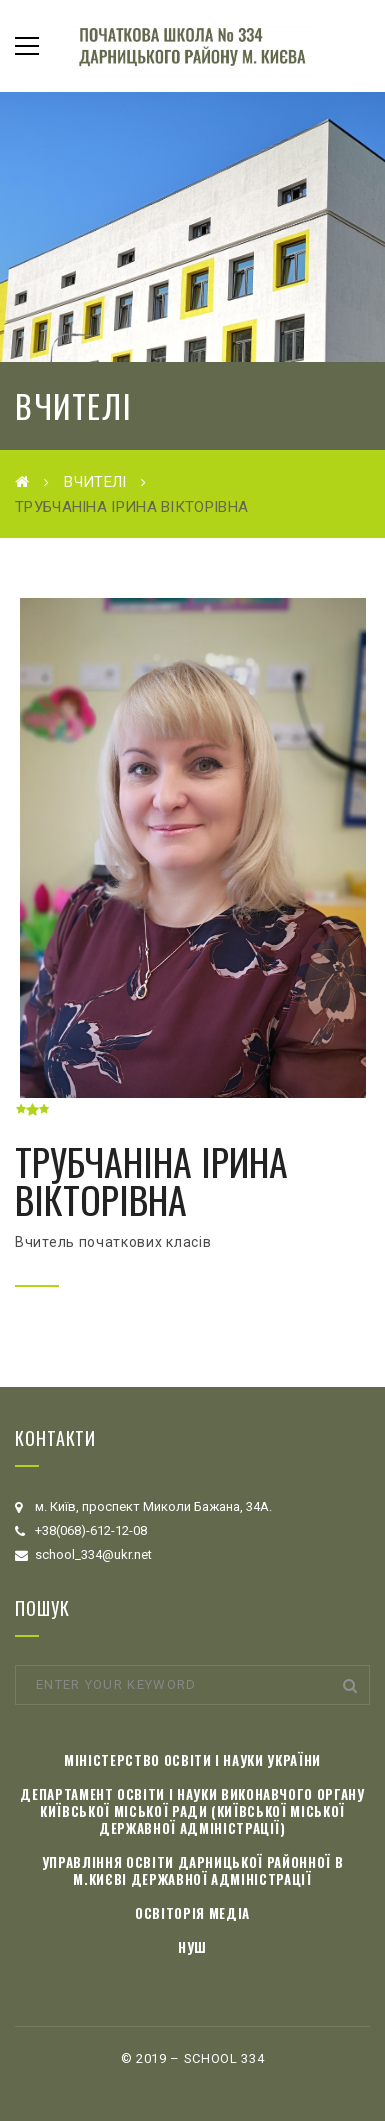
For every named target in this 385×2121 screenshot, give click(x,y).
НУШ (192, 1947)
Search (350, 1685)
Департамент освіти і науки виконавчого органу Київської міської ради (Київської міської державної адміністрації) (192, 1811)
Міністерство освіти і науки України (192, 1760)
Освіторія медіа (192, 1913)
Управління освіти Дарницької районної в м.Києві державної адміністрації (192, 1870)
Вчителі (95, 482)
